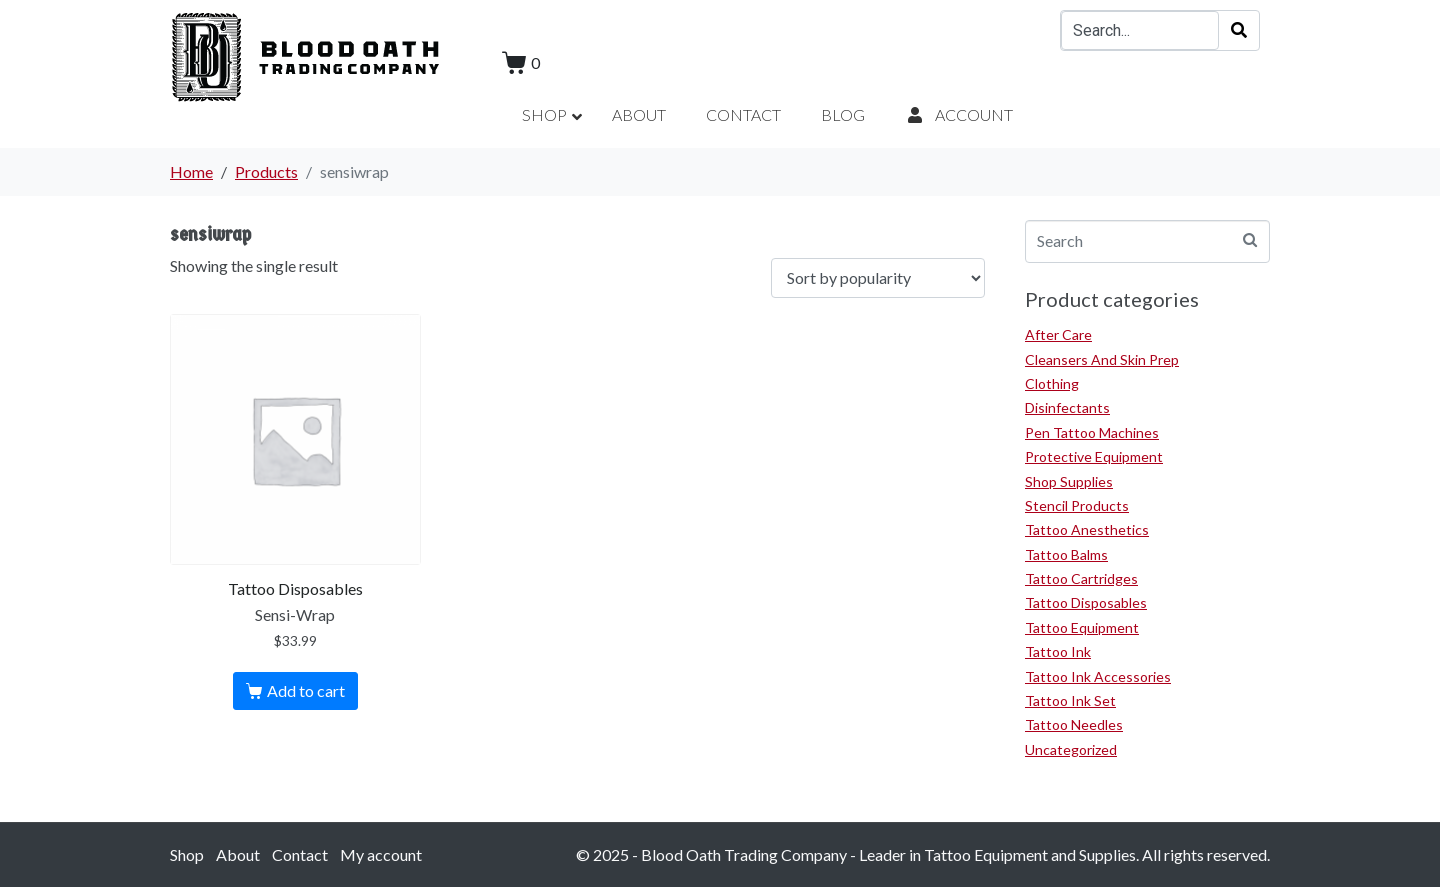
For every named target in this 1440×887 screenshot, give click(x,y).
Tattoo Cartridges (1081, 578)
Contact (300, 854)
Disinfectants (1067, 407)
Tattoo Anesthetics (1087, 529)
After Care (1058, 334)
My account (381, 854)
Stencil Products (1077, 505)
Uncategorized (1071, 749)
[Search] (1239, 30)
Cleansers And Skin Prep (1102, 359)
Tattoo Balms (1066, 554)
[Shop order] (878, 278)
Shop (187, 854)
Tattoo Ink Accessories (1098, 676)
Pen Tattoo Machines (1092, 432)
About (238, 854)
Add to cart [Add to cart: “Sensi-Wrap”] (306, 690)
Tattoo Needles (1074, 724)
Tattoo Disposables (1086, 602)
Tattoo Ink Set (1070, 700)
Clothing (1052, 383)
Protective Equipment (1094, 456)
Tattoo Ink (1058, 651)
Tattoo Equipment (1082, 627)
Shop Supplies (1069, 481)
